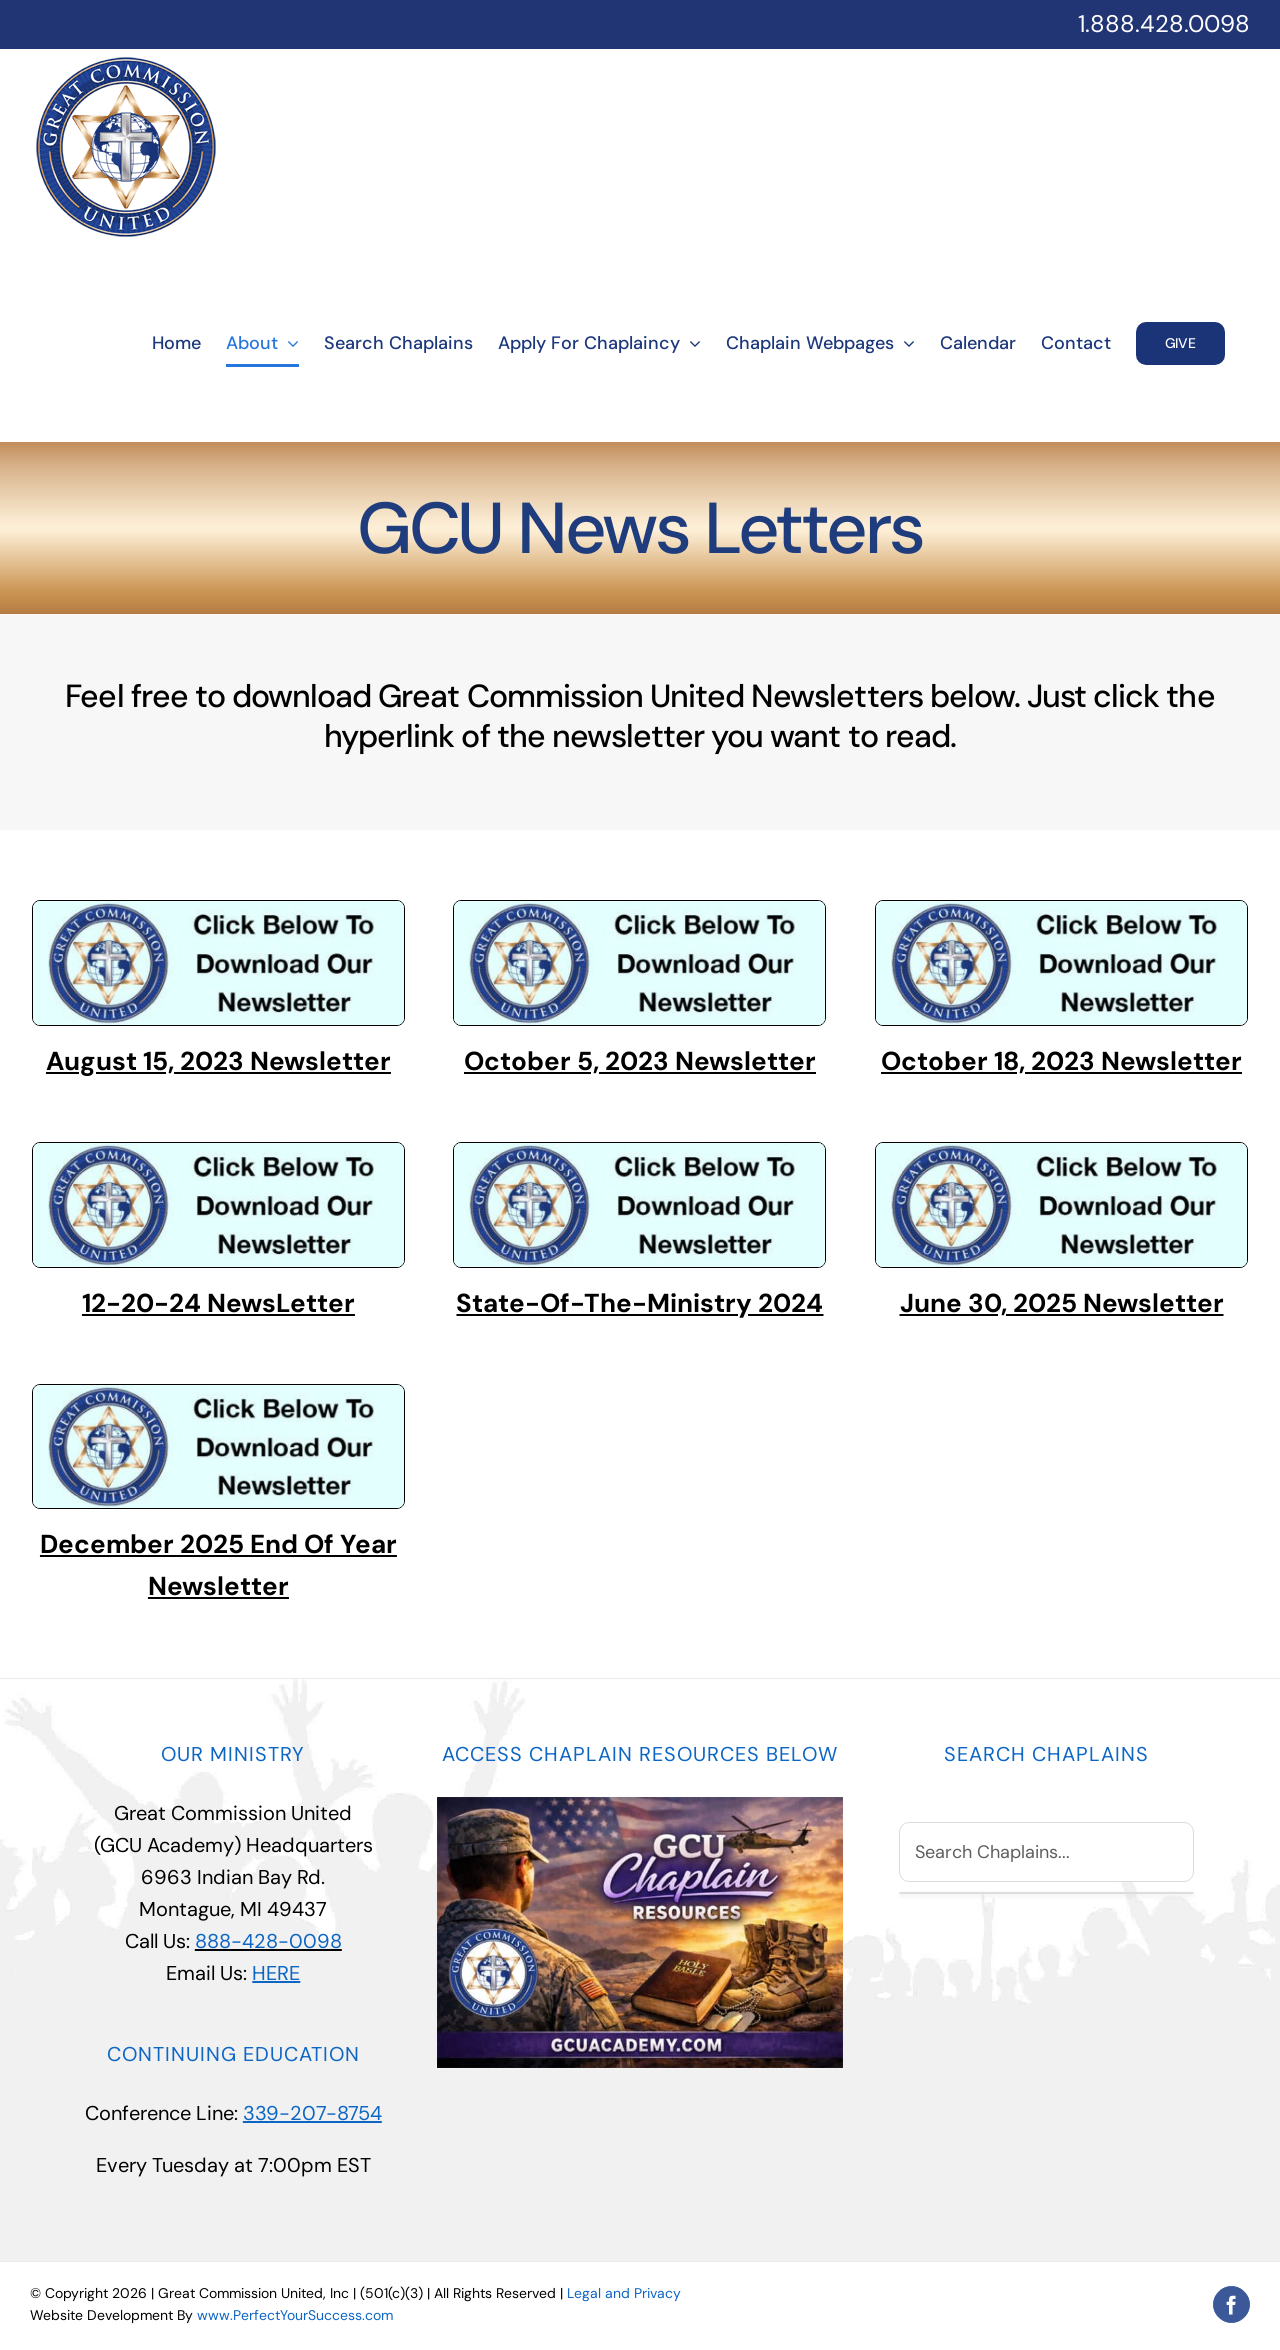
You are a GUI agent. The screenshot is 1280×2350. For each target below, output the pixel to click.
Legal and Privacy (624, 2293)
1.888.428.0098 (1164, 23)
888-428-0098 (268, 1941)
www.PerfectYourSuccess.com (295, 2315)
